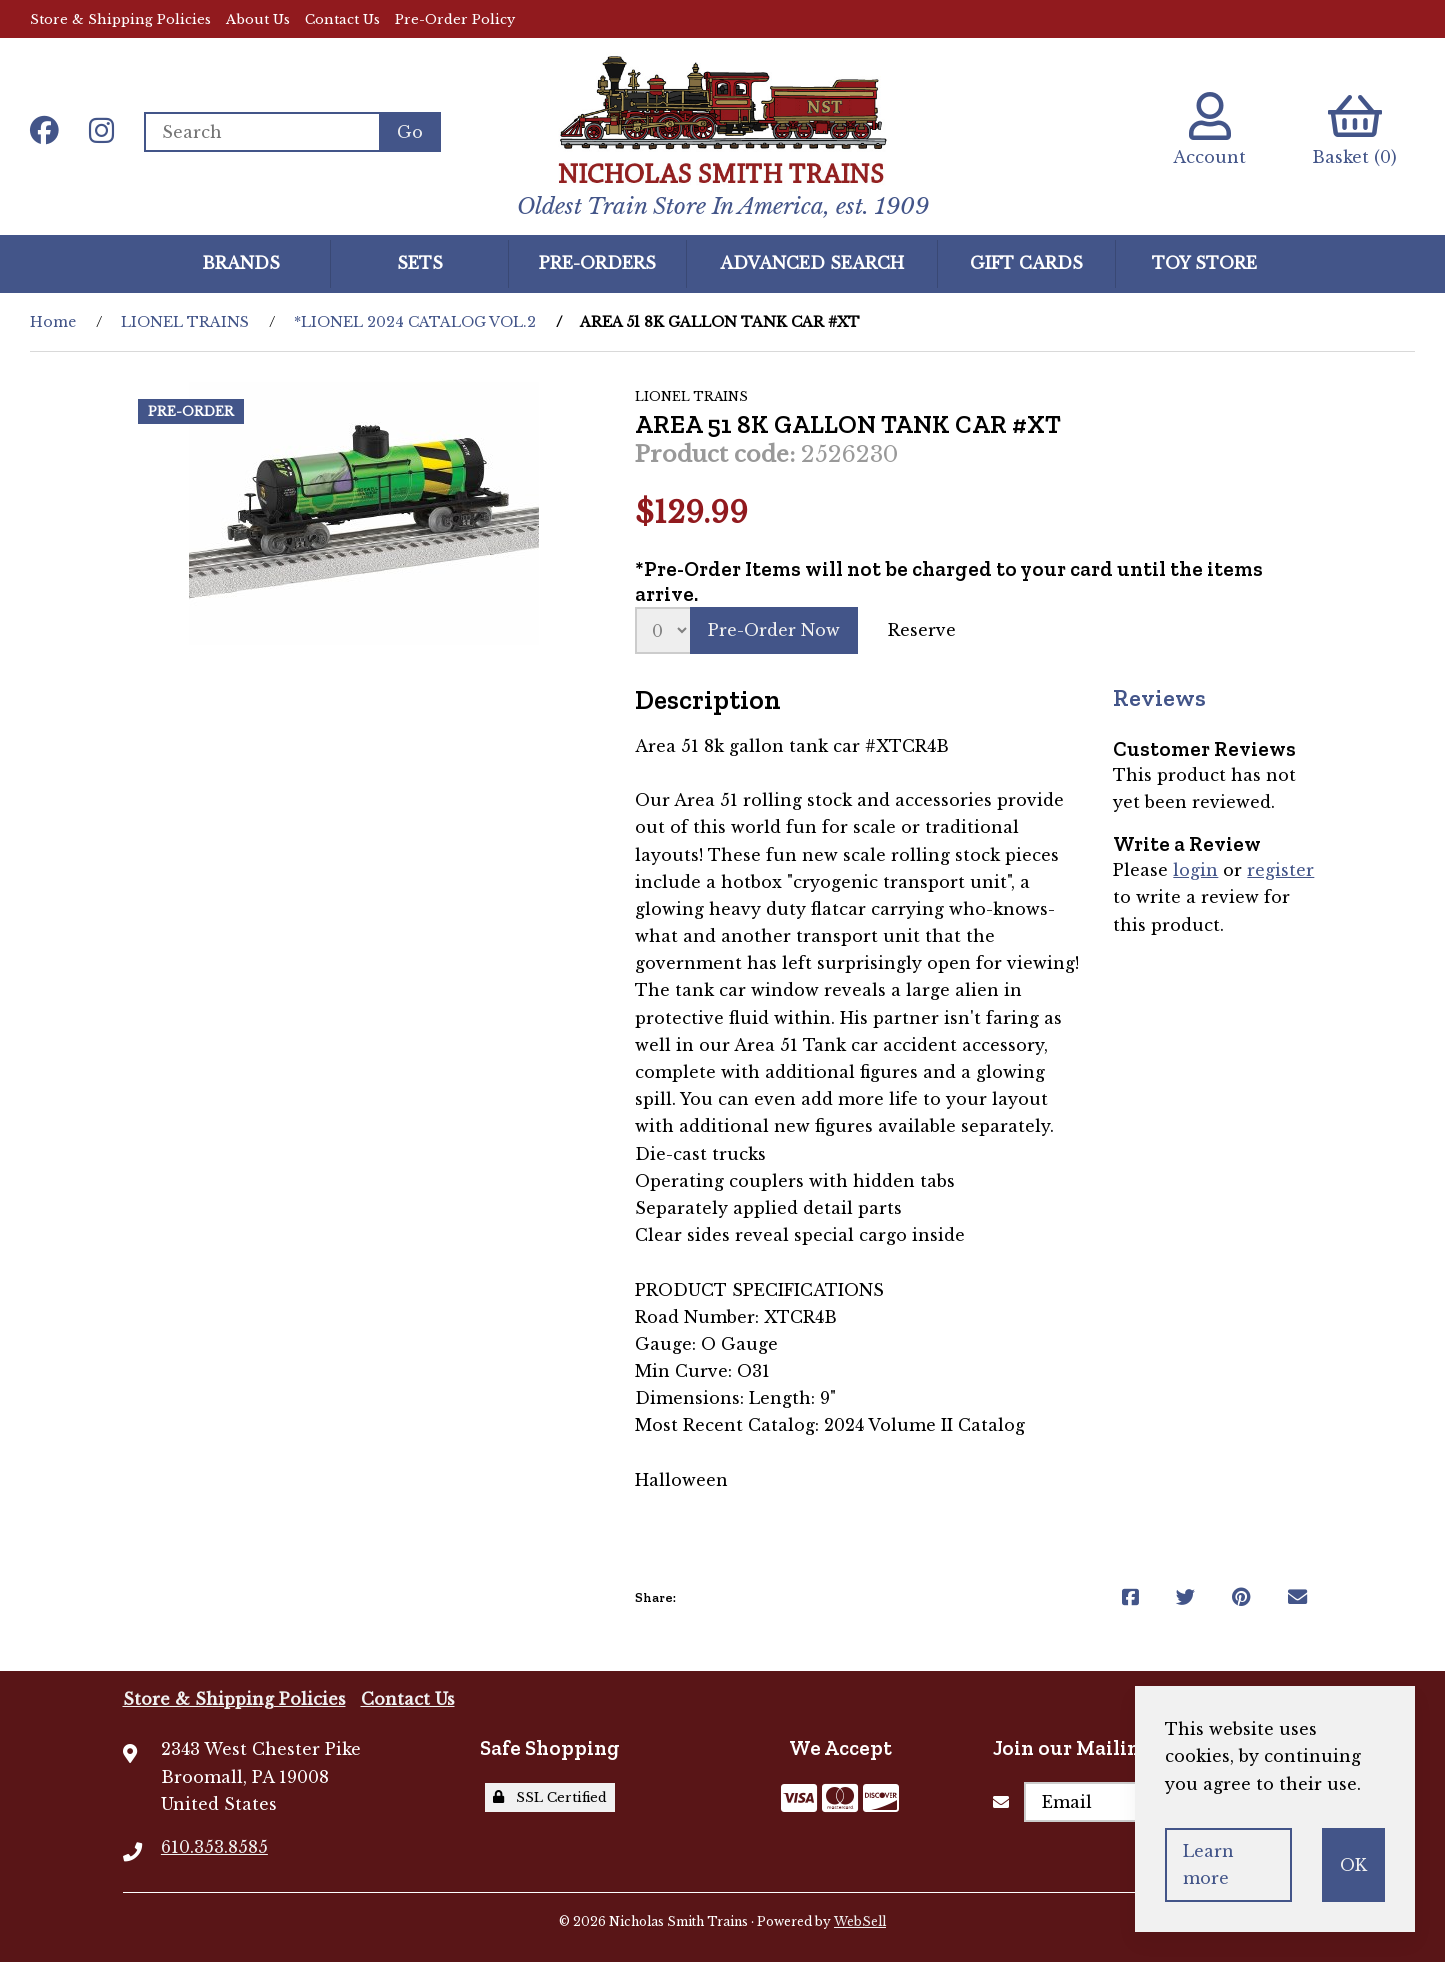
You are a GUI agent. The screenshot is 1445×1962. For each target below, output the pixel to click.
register (1280, 870)
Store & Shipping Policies (120, 19)
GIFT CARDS (1026, 263)
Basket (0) (1354, 129)
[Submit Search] (410, 132)
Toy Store (1204, 263)
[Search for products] (261, 132)
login (1195, 870)
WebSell (860, 1921)
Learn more (1208, 1864)
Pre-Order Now (774, 630)
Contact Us (342, 19)
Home (53, 322)
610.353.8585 (214, 1847)
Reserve (922, 630)
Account (1209, 129)
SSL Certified (550, 1797)
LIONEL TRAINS (185, 322)
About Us (258, 19)
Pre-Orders (597, 263)
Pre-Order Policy (455, 19)
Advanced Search (812, 263)
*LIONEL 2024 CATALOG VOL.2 (415, 322)
